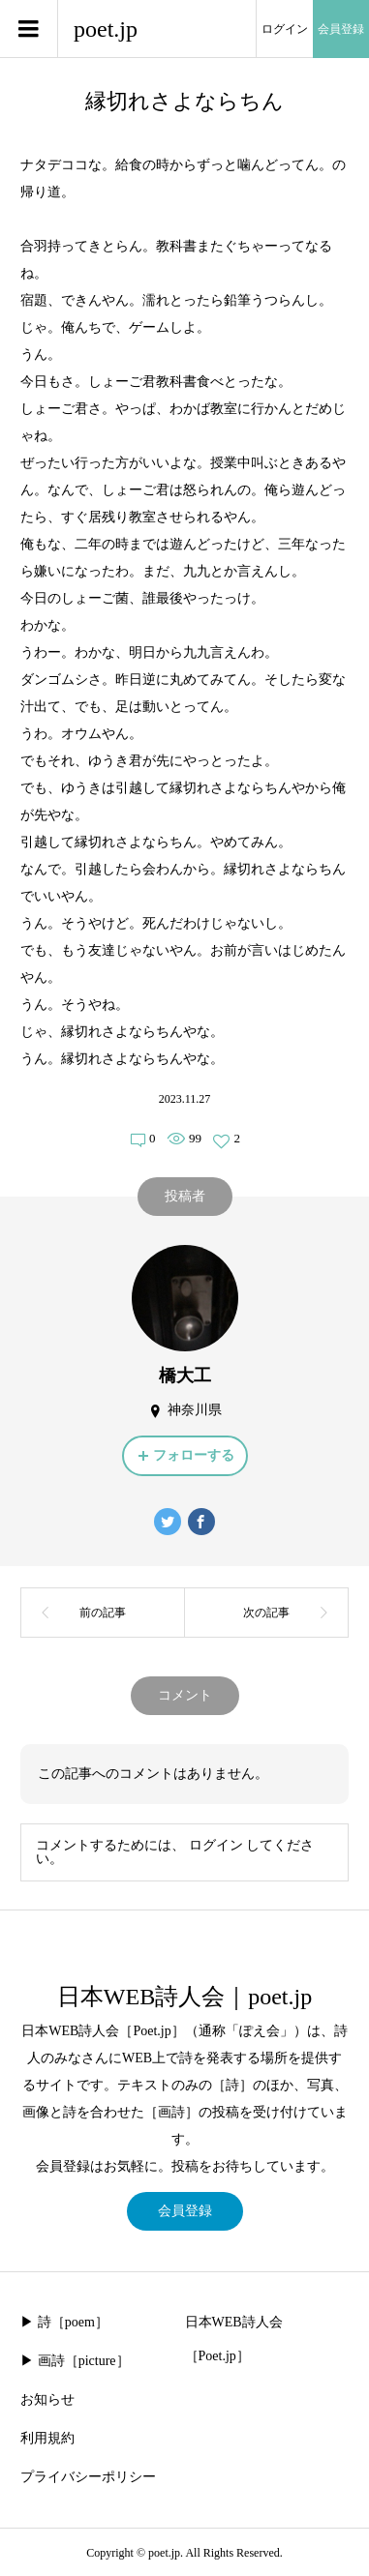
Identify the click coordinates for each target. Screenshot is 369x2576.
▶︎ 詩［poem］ (64, 2322)
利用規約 (47, 2438)
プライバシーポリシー (88, 2477)
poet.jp (106, 29)
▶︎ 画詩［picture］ (74, 2361)
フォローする (193, 1455)
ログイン (284, 29)
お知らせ (47, 2399)
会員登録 (341, 29)
